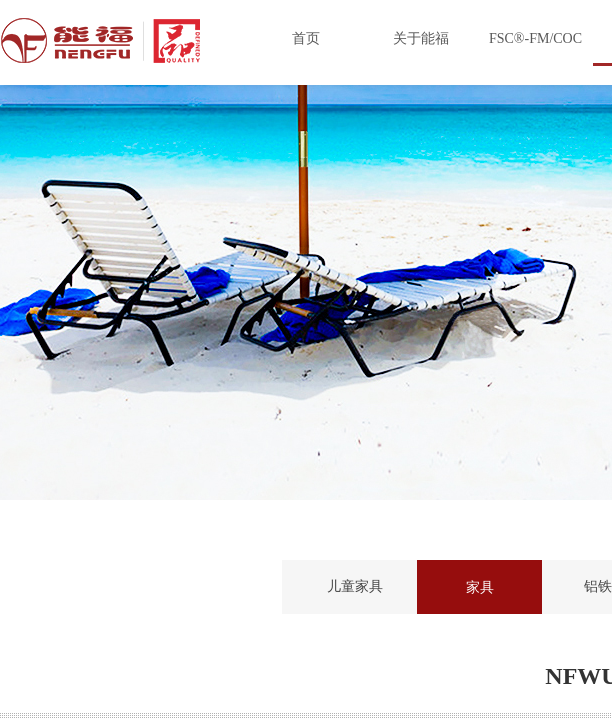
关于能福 (421, 38)
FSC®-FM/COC (535, 38)
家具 (480, 587)
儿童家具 (355, 586)
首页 (306, 38)
